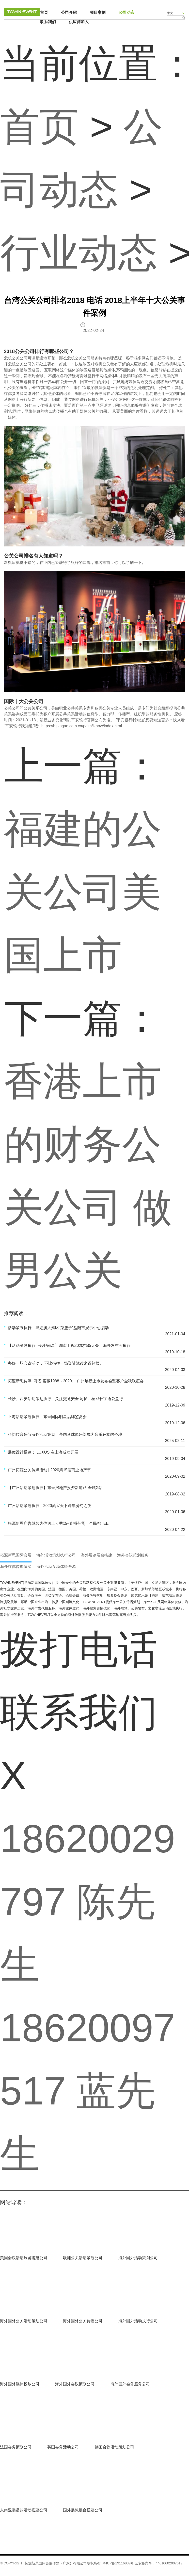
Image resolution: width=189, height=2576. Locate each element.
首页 (44, 12)
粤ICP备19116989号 (118, 2563)
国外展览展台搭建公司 (82, 2510)
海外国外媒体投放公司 (19, 2384)
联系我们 (48, 22)
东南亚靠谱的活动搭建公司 (23, 2510)
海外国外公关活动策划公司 (23, 2321)
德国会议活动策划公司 (114, 2447)
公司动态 (126, 12)
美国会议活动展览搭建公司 (23, 2258)
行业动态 (79, 253)
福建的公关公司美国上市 (82, 892)
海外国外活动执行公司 (138, 2321)
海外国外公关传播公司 (82, 2321)
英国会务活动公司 (63, 2447)
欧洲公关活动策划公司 (82, 2258)
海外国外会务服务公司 (130, 2384)
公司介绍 (69, 12)
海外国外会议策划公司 (74, 2384)
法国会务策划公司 (16, 2447)
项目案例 (98, 12)
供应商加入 (79, 22)
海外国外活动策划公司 (138, 2258)
